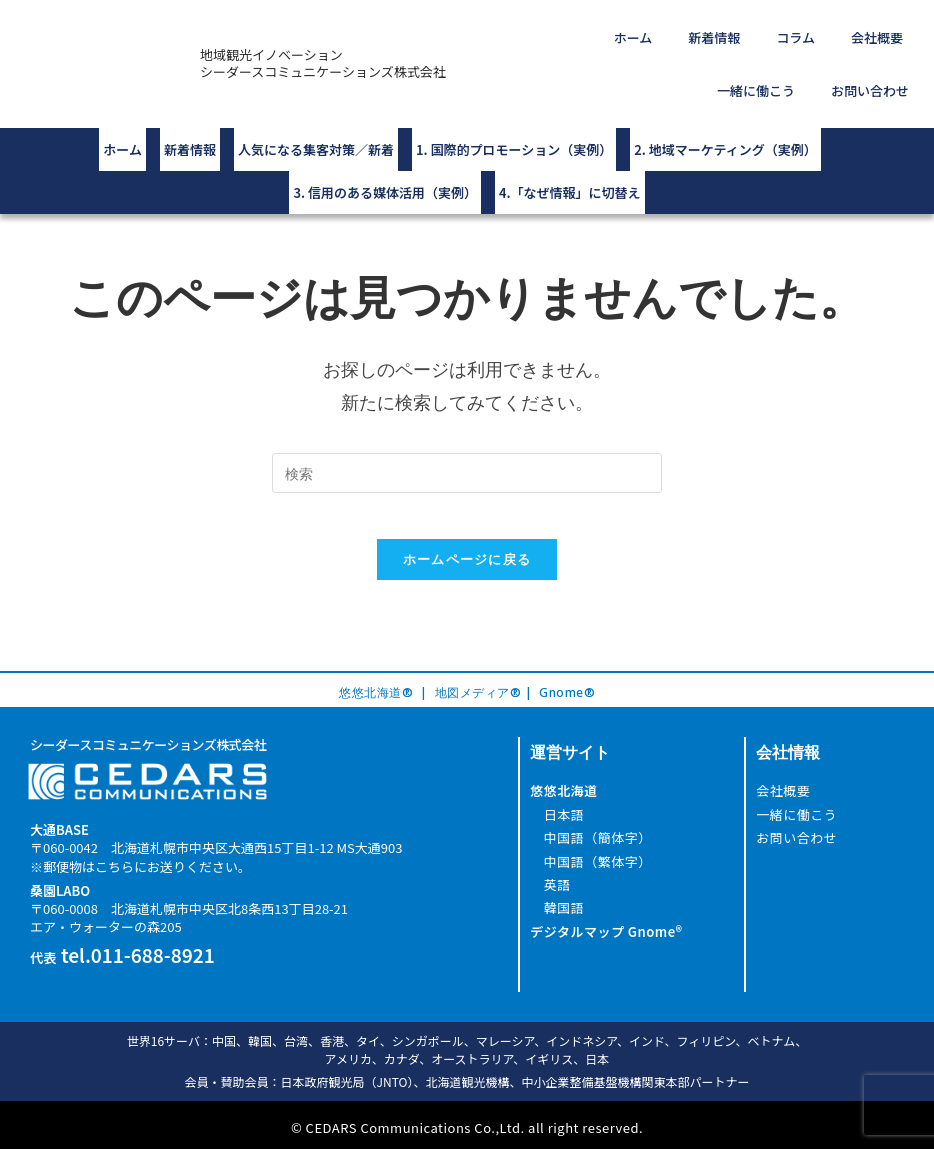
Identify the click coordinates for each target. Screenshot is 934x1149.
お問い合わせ (878, 75)
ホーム (591, 32)
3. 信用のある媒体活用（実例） (385, 157)
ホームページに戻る (467, 534)
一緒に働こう (872, 32)
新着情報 (656, 32)
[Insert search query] (467, 433)
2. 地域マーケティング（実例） (725, 124)
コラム (721, 32)
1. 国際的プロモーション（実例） (514, 124)
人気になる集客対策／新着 (316, 124)
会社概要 (787, 32)
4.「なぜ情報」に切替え (570, 157)
